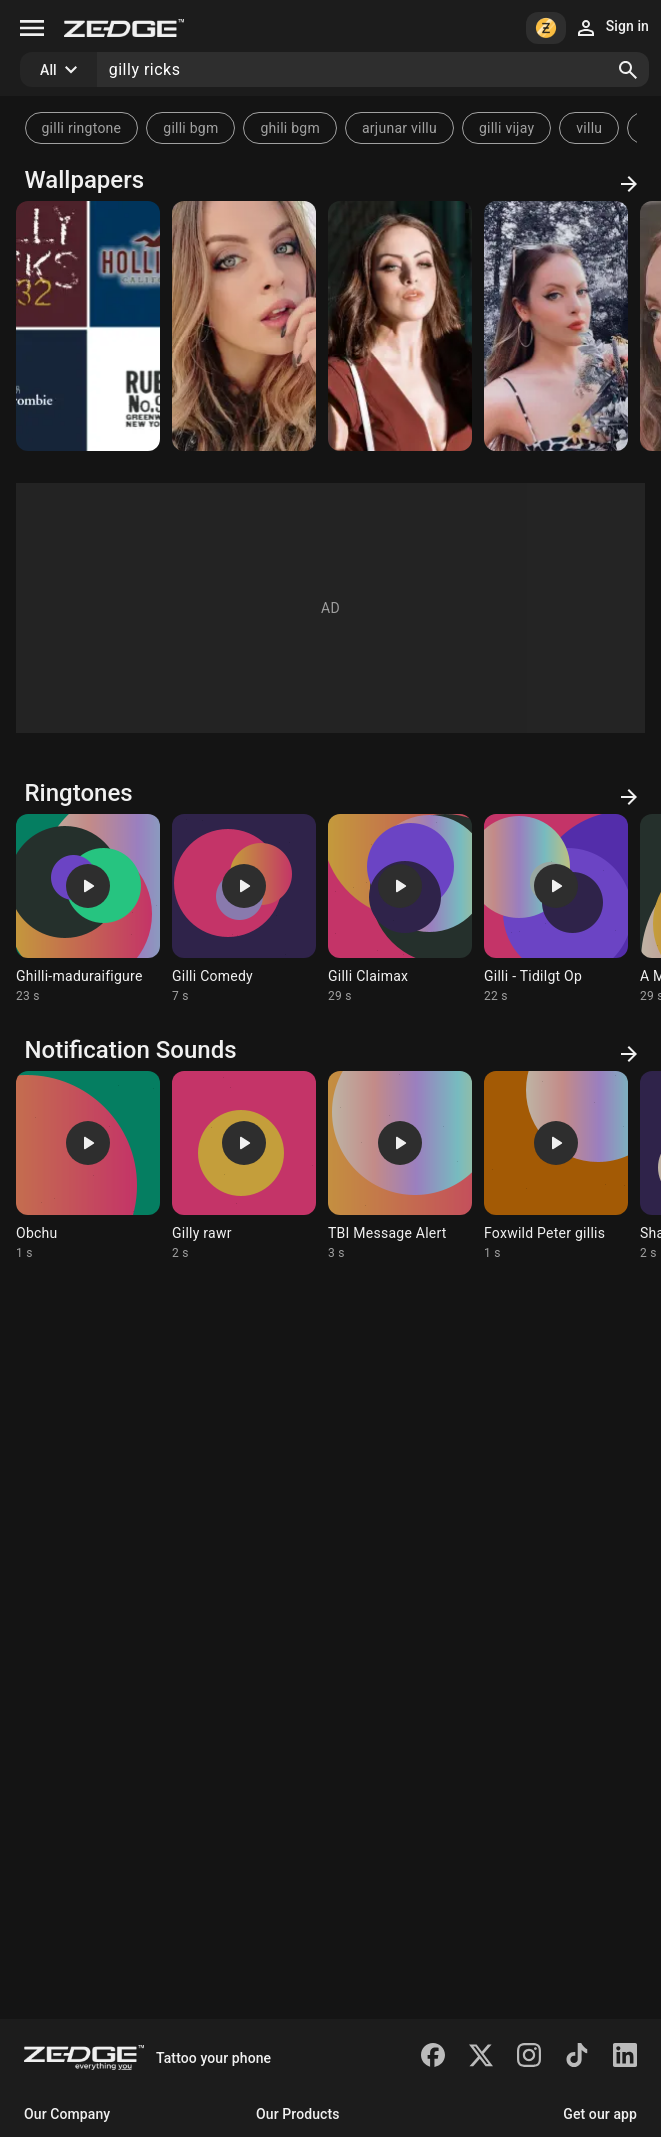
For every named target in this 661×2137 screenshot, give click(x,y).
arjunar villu (399, 128)
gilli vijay (506, 128)
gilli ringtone (82, 128)
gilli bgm (190, 128)
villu (589, 128)
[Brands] (88, 326)
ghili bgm (290, 128)
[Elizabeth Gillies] (244, 326)
